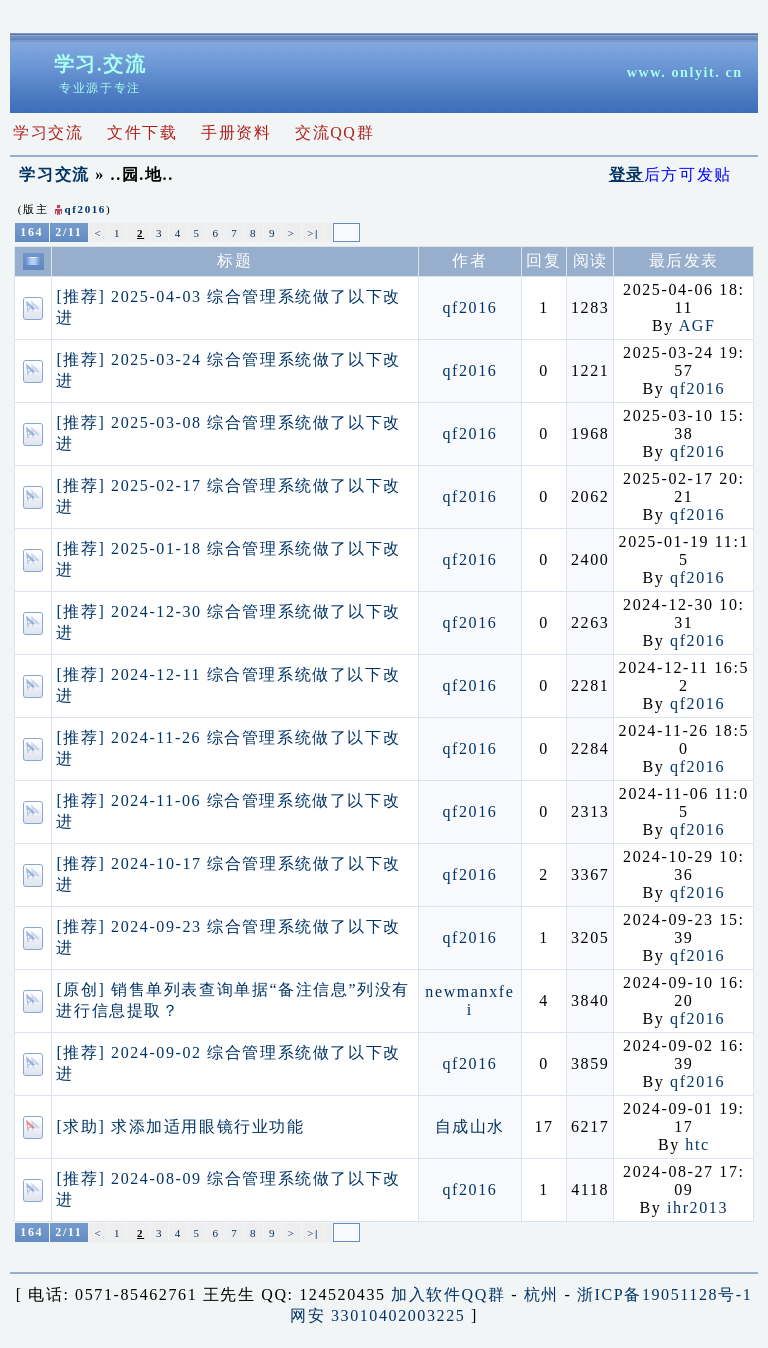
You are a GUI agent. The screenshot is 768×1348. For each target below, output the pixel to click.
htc (697, 1144)
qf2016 (85, 209)
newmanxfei (469, 1000)
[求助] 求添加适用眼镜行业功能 (180, 1126)
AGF (697, 325)
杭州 (541, 1294)
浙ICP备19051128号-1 (664, 1294)
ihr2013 (697, 1207)
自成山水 (470, 1126)
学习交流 (54, 174)
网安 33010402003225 (377, 1315)
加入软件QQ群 (448, 1294)
